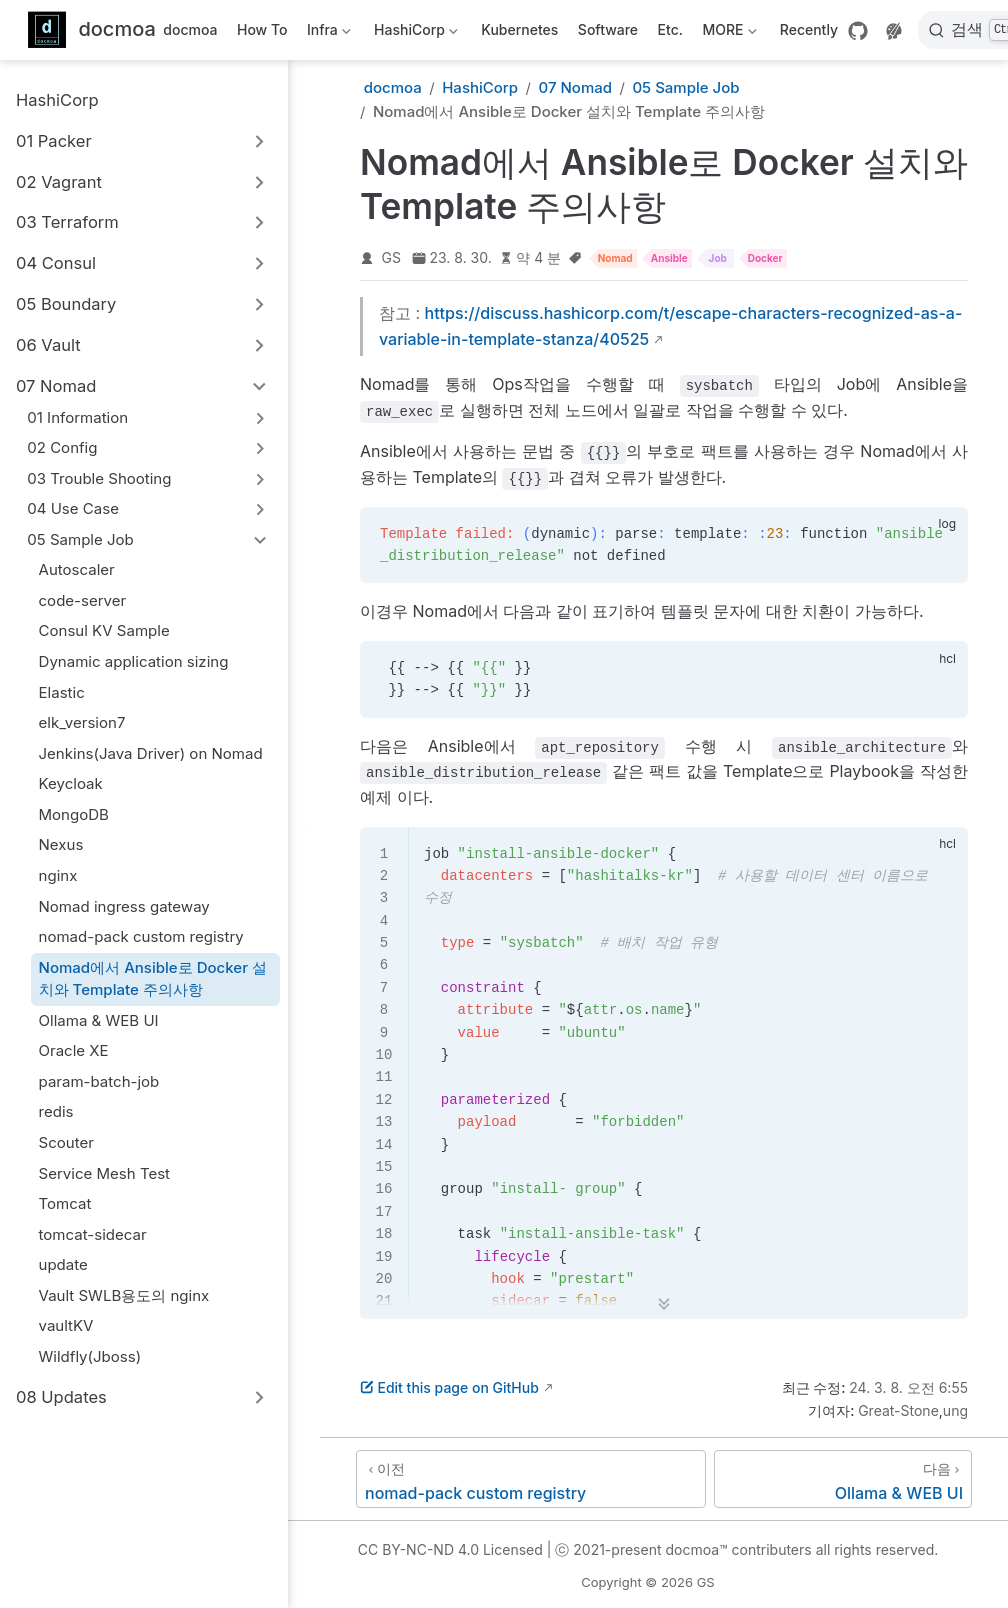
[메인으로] (92, 30)
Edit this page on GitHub (449, 1387)
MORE (727, 33)
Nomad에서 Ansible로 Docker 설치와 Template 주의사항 (153, 979)
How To (262, 29)
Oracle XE (74, 1050)
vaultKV (66, 1325)
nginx (58, 875)
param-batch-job (99, 1081)
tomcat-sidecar (93, 1234)
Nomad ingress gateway (124, 906)
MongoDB (74, 814)
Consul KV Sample (104, 630)
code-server (83, 600)
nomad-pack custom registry (141, 936)
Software (608, 29)
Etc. (670, 29)
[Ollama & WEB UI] (843, 1479)
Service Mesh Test (105, 1173)
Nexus (61, 844)
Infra (326, 33)
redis (56, 1111)
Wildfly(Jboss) (90, 1356)
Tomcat (65, 1203)
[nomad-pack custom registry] (531, 1479)
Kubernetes (519, 29)
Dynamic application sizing (134, 661)
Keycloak (71, 783)
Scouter (66, 1142)
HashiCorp (414, 33)
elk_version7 (82, 722)
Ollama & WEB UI (99, 1020)
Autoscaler (77, 569)
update (63, 1264)
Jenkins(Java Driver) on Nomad (151, 753)
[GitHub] (858, 31)
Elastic (62, 692)
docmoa (190, 29)
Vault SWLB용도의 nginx (124, 1295)
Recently (809, 29)
